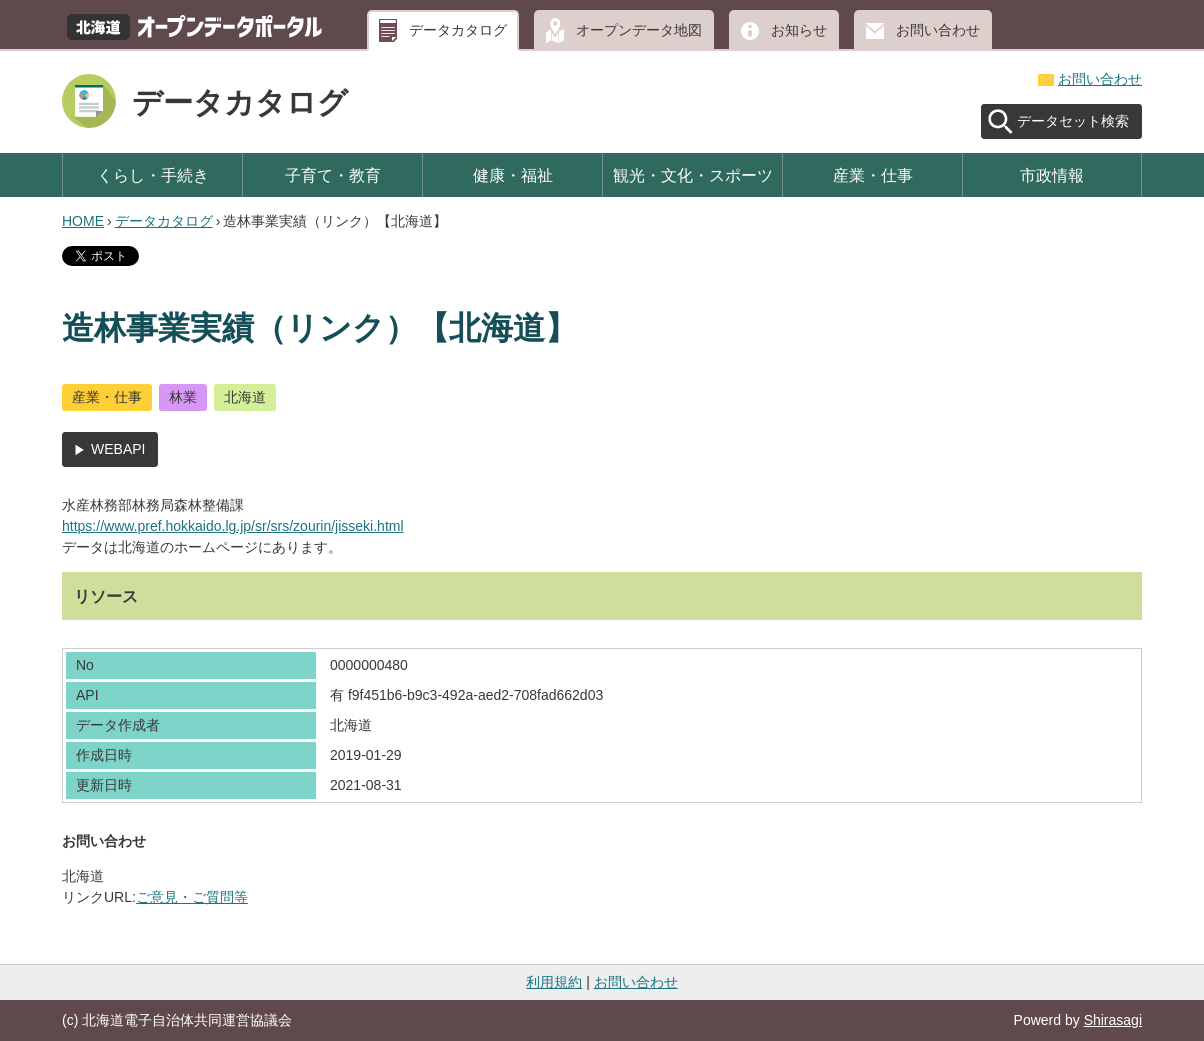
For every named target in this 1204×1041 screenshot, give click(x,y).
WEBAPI (118, 449)
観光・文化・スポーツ (693, 175)
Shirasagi (1113, 1020)
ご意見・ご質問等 (192, 897)
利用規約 (554, 982)
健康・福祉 (513, 175)
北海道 (245, 397)
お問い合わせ (938, 30)
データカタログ (458, 30)
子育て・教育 (333, 175)
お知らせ (799, 30)
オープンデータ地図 (639, 30)
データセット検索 (1073, 121)
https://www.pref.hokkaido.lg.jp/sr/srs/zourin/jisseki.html (233, 526)
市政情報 (1052, 175)
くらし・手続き (153, 175)
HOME (83, 221)
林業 (183, 397)
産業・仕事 (873, 175)
